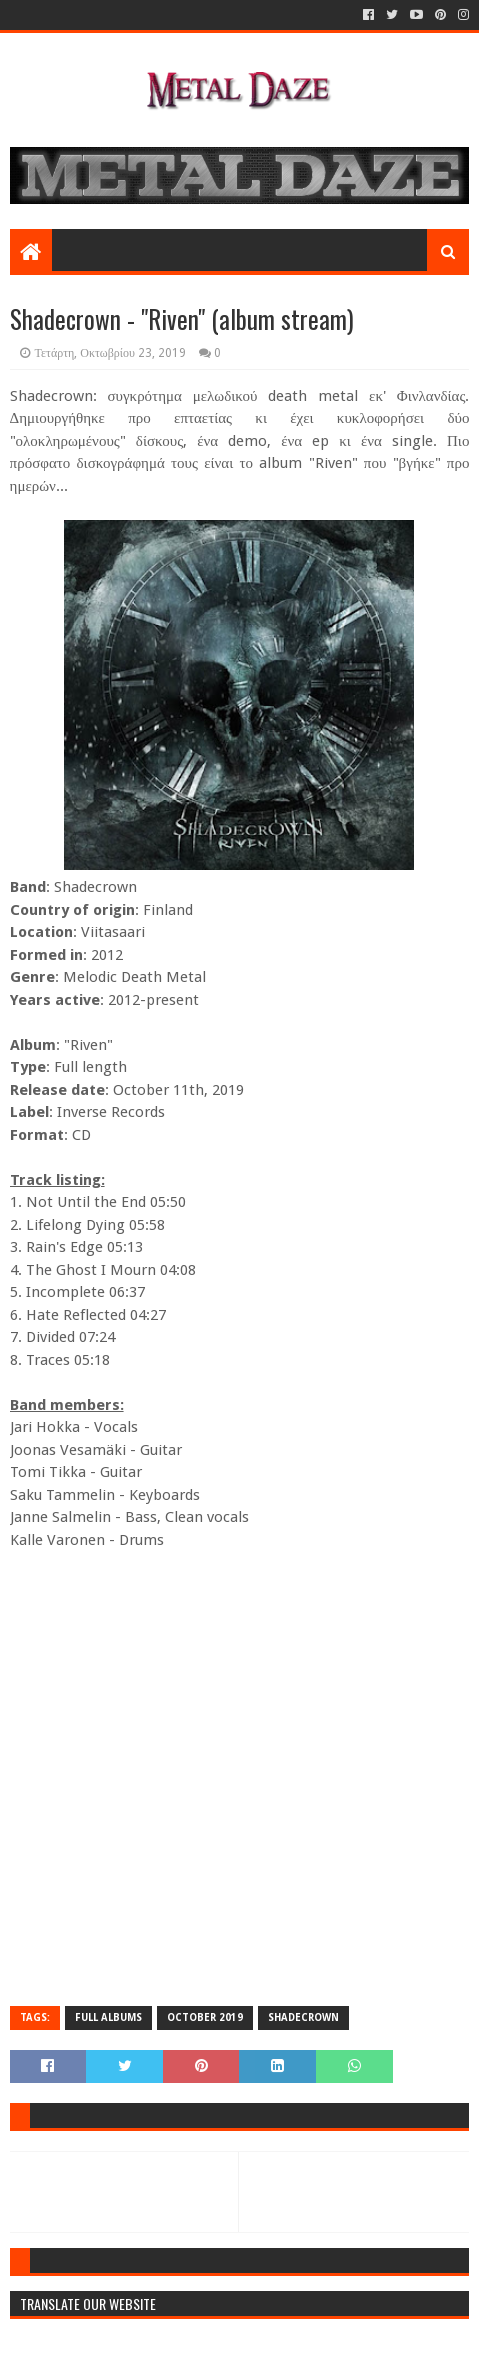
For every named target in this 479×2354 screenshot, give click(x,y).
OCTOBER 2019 (205, 2017)
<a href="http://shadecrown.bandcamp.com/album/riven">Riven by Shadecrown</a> (240, 1777)
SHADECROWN (303, 2017)
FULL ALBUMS (108, 2017)
